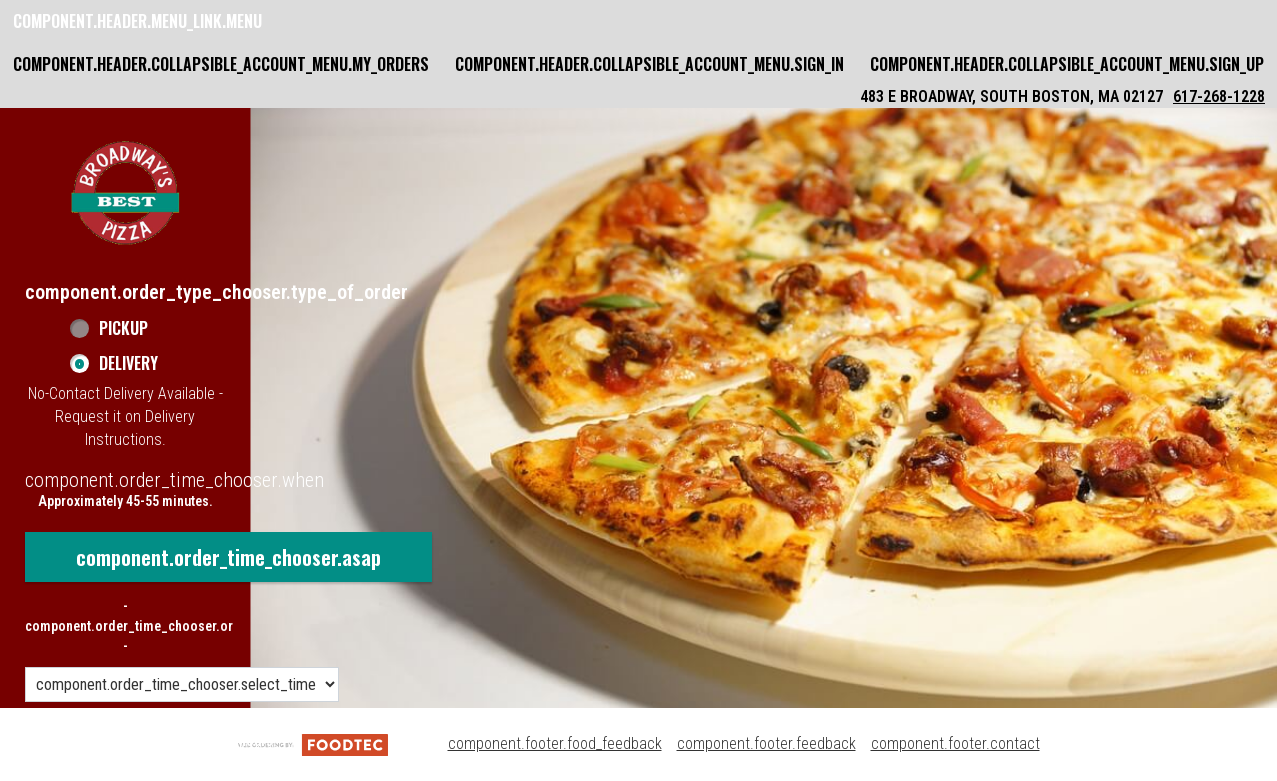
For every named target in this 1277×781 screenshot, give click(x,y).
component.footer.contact (955, 743)
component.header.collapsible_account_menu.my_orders (221, 64)
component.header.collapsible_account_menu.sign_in (649, 64)
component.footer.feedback (766, 743)
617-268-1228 (1219, 96)
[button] (125, 193)
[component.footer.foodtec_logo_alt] (313, 743)
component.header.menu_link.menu (137, 21)
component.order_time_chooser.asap (228, 557)
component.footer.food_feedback (555, 743)
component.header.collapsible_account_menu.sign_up (1067, 64)
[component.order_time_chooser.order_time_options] (182, 684)
